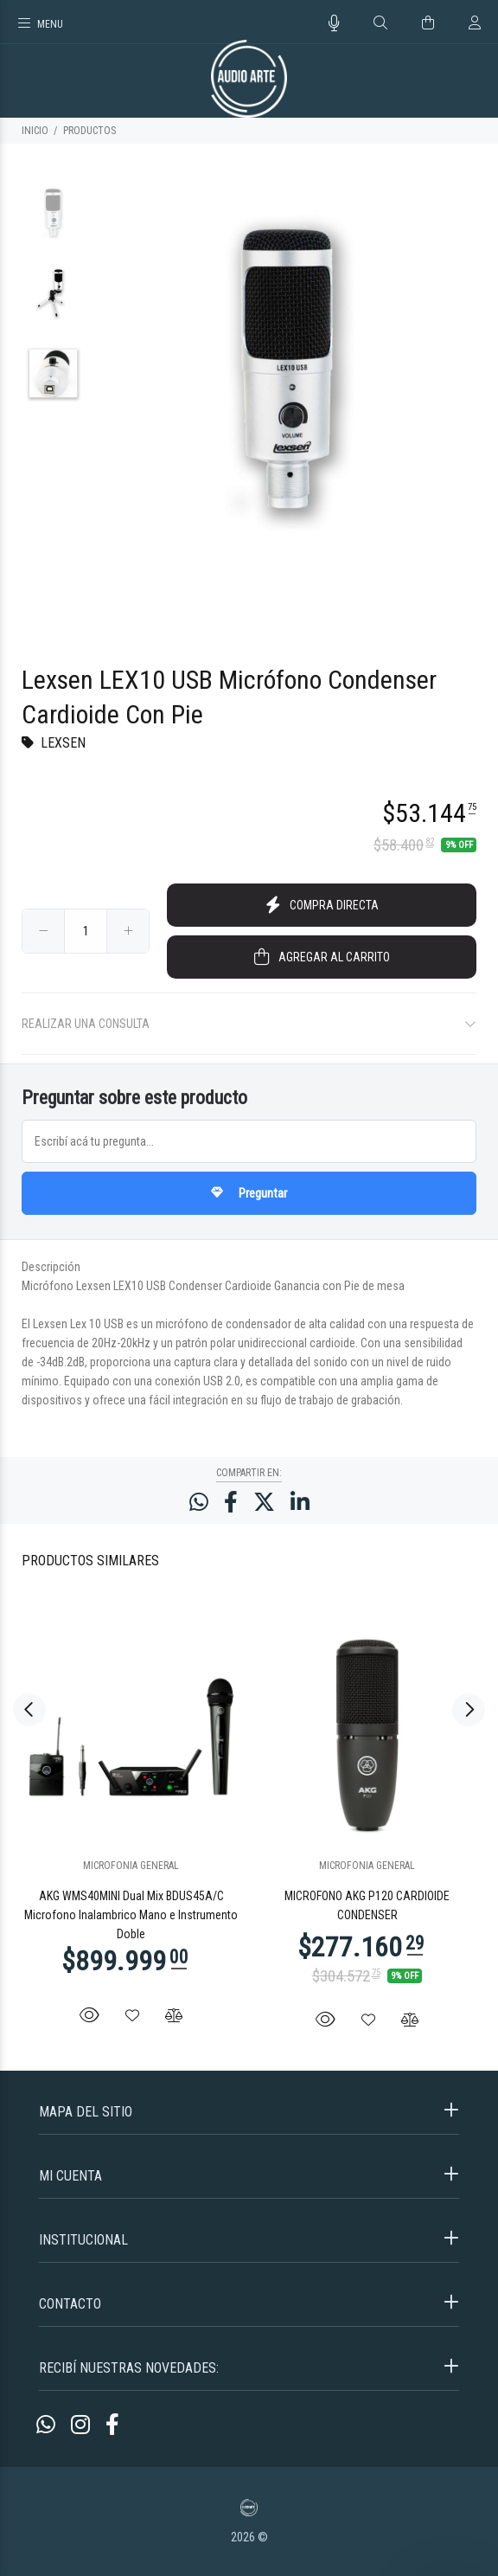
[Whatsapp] (46, 2425)
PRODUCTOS (89, 131)
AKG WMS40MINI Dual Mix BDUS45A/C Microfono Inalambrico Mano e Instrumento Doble (131, 1915)
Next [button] (468, 1709)
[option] (53, 221)
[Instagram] (80, 2425)
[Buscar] (380, 23)
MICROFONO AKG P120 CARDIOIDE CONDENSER (367, 1905)
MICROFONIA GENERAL (131, 1866)
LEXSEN (63, 743)
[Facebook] (112, 2425)
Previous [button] (29, 1709)
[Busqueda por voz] (334, 23)
